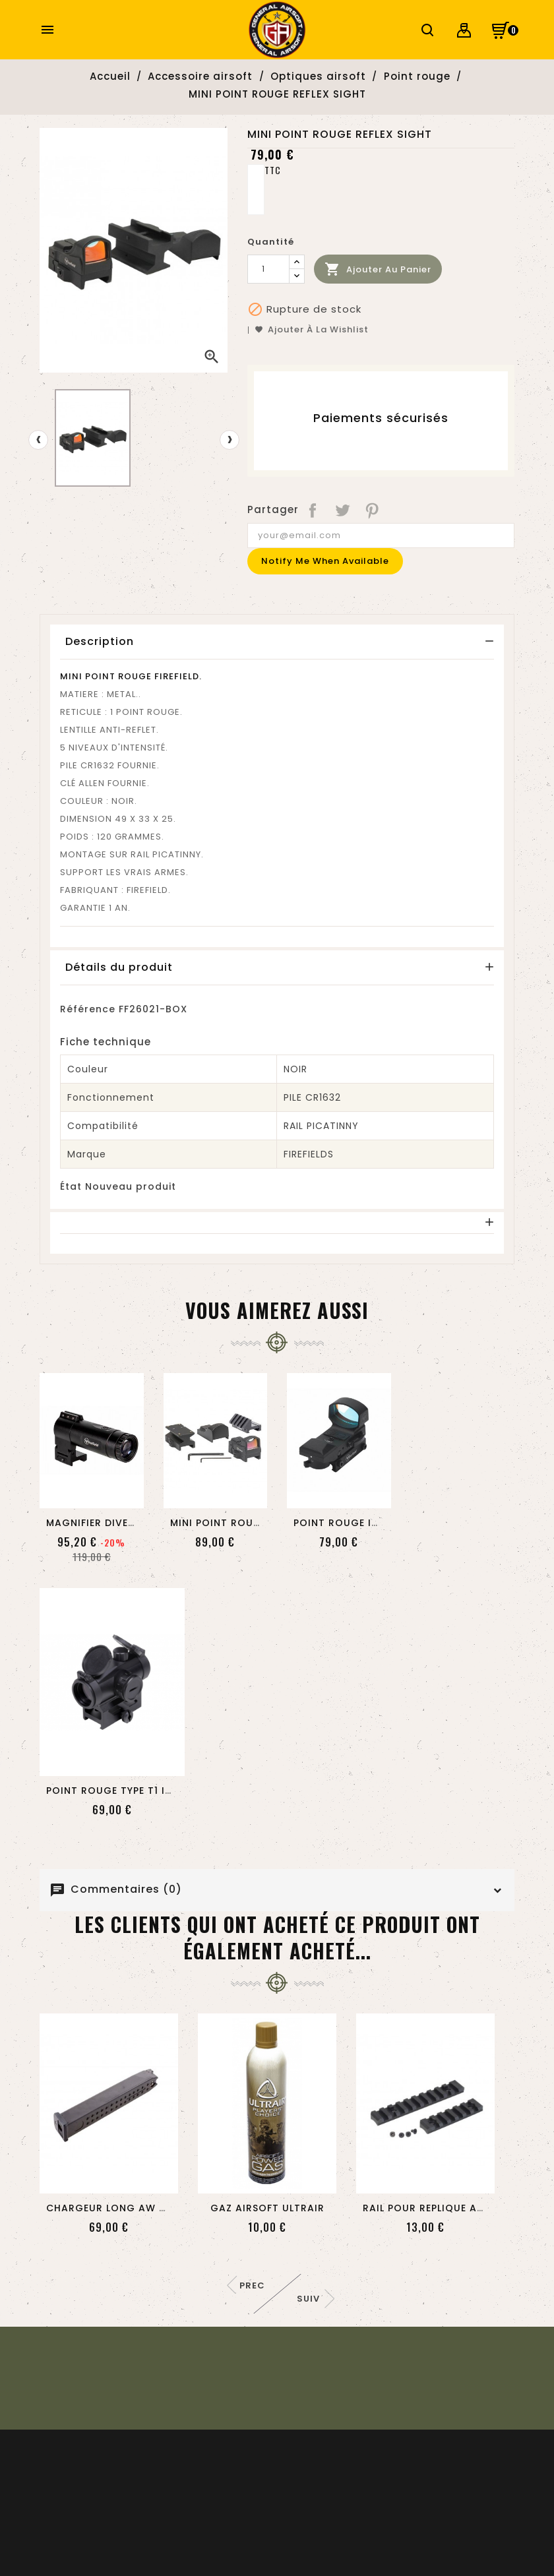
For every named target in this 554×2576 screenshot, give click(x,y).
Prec (252, 2285)
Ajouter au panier (377, 269)
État (71, 1186)
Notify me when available (325, 561)
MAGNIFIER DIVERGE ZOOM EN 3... (131, 1522)
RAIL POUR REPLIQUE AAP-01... (438, 2208)
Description (99, 641)
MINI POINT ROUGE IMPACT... (244, 1522)
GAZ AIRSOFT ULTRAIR (267, 2208)
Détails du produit (119, 967)
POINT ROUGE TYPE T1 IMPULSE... (128, 1790)
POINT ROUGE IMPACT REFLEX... (372, 1522)
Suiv (308, 2298)
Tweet (343, 510)
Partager (313, 510)
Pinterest (373, 510)
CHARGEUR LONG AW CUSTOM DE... (137, 2208)
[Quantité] (268, 269)
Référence (87, 1009)
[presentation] (38, 440)
